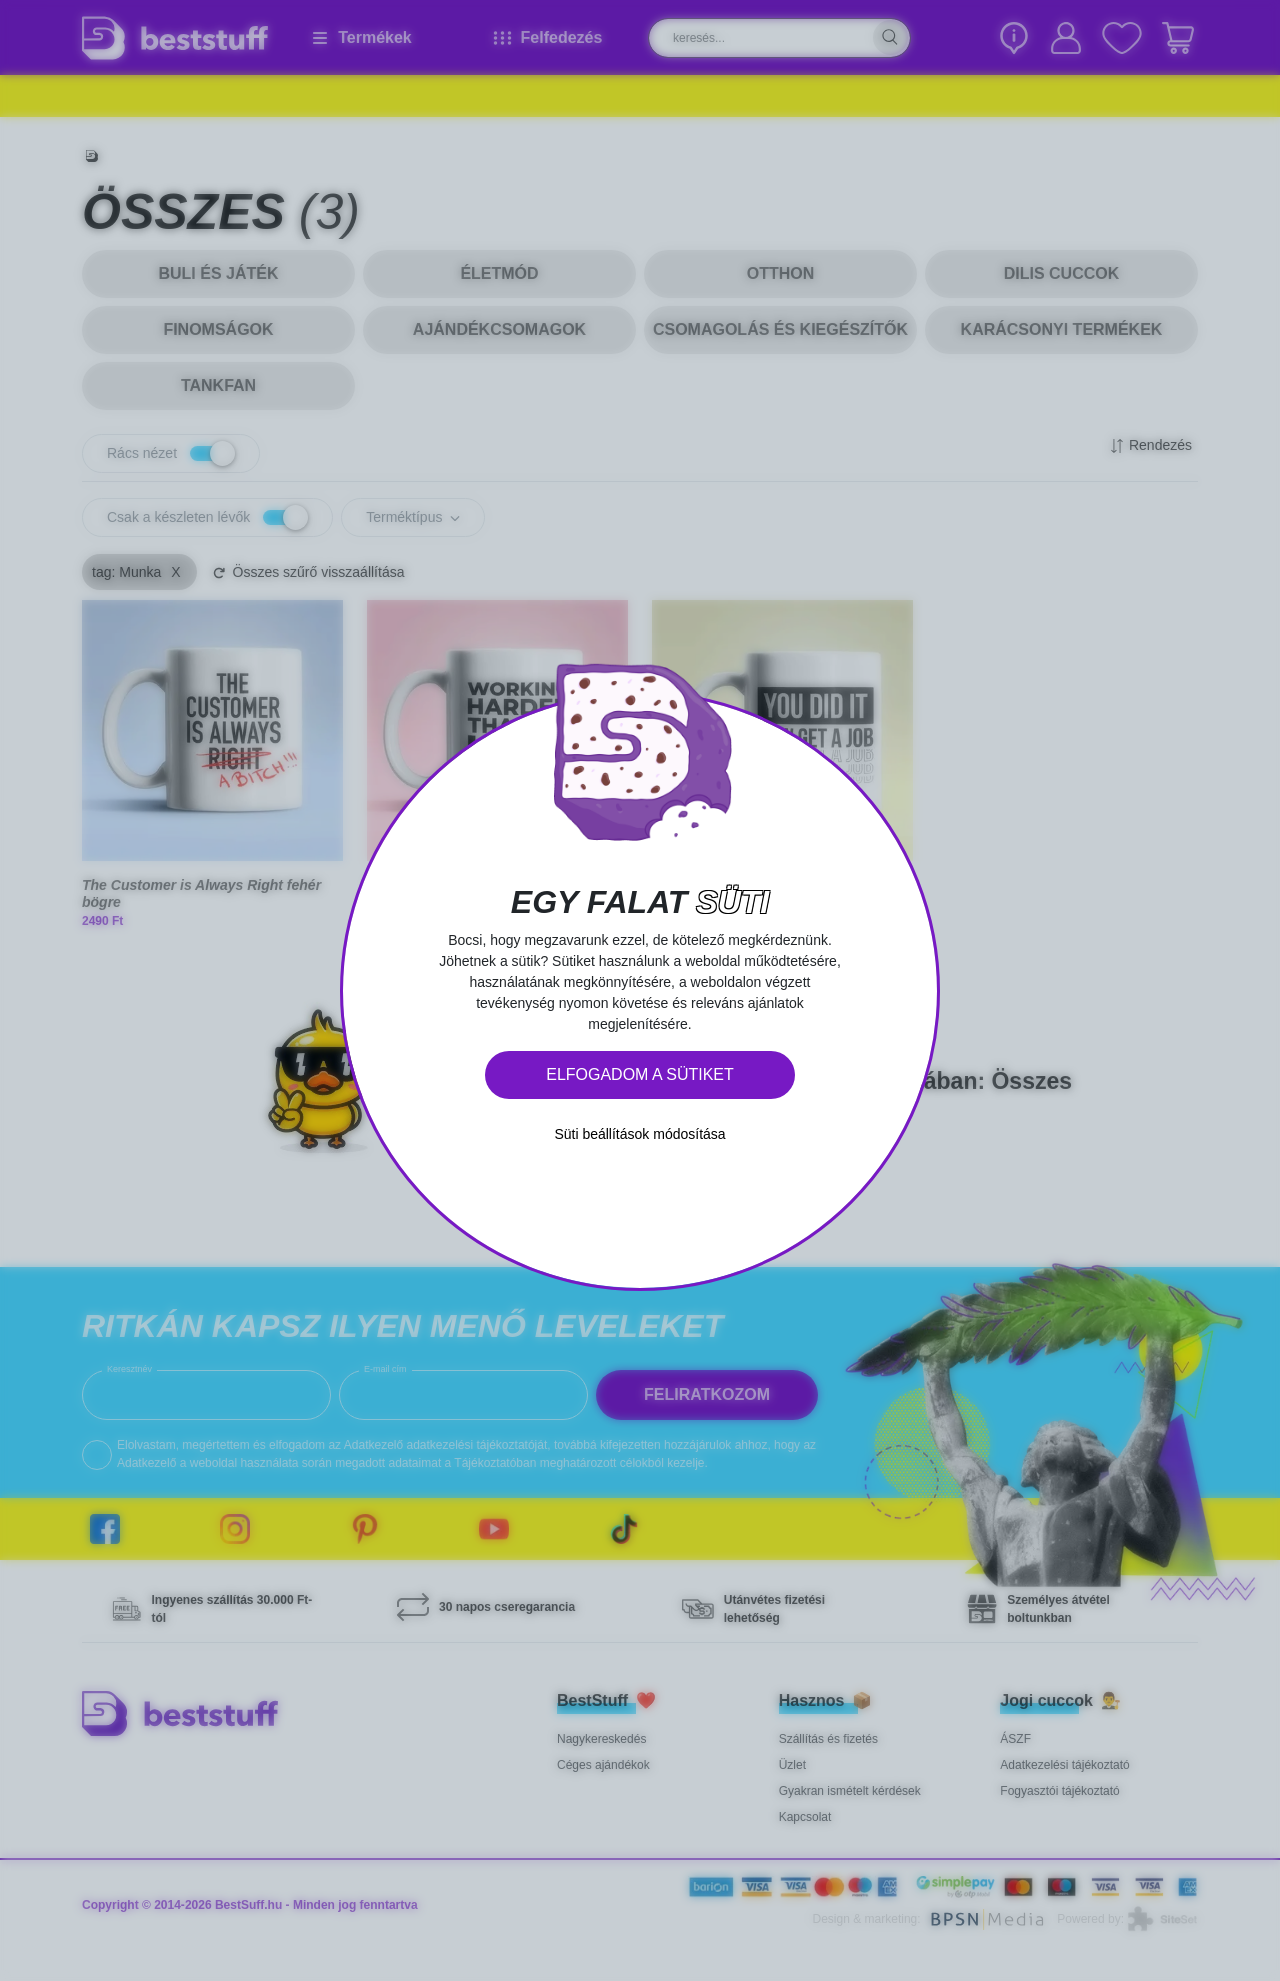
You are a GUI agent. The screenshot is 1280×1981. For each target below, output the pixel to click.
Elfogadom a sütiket (640, 1074)
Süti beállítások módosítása (639, 1134)
